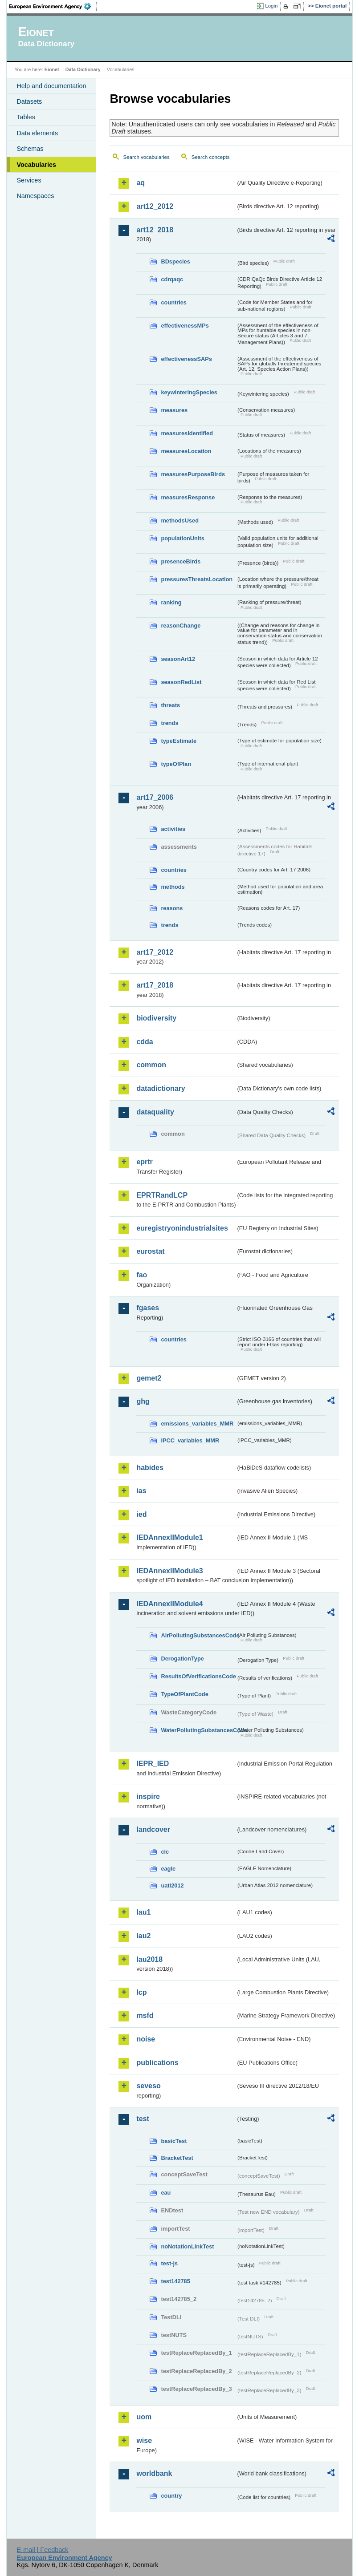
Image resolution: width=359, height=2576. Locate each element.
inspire (147, 1796)
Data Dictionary (83, 69)
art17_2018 (154, 985)
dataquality (155, 1112)
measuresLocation (186, 451)
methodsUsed (180, 520)
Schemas (29, 148)
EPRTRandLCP (162, 1195)
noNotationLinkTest (187, 2246)
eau (166, 2192)
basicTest (174, 2141)
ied (141, 1514)
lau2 (143, 1936)
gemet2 (148, 1378)
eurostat (150, 1251)
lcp (141, 1992)
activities (173, 829)
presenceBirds (180, 561)
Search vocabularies (146, 157)
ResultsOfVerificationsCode (198, 1676)
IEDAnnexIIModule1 (169, 1537)
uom (143, 2417)
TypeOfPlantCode (184, 1694)
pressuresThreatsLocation (197, 579)
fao (141, 1275)
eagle (168, 1868)
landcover (153, 1829)
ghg (142, 1401)
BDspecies (175, 261)
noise (145, 2039)
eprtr (144, 1162)
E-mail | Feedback (43, 2549)
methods (172, 886)
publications (157, 2062)
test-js (169, 2263)
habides (149, 1467)
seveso (148, 2086)
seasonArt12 (178, 659)
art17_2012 (154, 952)
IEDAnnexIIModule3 (169, 1571)
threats (170, 705)
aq (140, 182)
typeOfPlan (176, 764)
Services (28, 180)
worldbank (154, 2473)
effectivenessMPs (184, 325)
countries (174, 302)
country (171, 2495)
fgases (147, 1308)
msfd (144, 2015)
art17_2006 (154, 797)
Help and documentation (51, 85)
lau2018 (149, 1959)
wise (144, 2440)
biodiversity (156, 1018)
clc (165, 1851)
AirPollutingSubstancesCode (198, 1635)
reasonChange (180, 625)
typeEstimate (178, 740)
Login (271, 5)
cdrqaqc (172, 279)
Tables (25, 117)
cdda (144, 1041)
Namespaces (35, 195)
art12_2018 (154, 230)
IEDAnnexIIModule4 (169, 1604)
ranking (171, 602)
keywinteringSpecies (189, 392)
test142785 (175, 2281)
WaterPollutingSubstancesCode (198, 1730)
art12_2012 (154, 206)
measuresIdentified (187, 433)
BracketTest (177, 2158)
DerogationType (182, 1658)
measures (174, 410)
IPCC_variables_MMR (190, 1440)
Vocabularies (36, 164)
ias (141, 1491)
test (142, 2118)
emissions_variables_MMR (197, 1423)
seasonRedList (181, 682)
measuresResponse (188, 497)
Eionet (52, 69)
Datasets (29, 101)
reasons (172, 908)
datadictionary (160, 1088)
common (151, 1065)
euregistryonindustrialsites (182, 1228)
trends (169, 723)
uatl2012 (172, 1885)
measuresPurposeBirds (193, 474)
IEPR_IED (152, 1763)
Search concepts (211, 157)
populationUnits (182, 538)
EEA (53, 6)
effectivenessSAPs (186, 359)
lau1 (143, 1912)
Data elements (37, 133)
